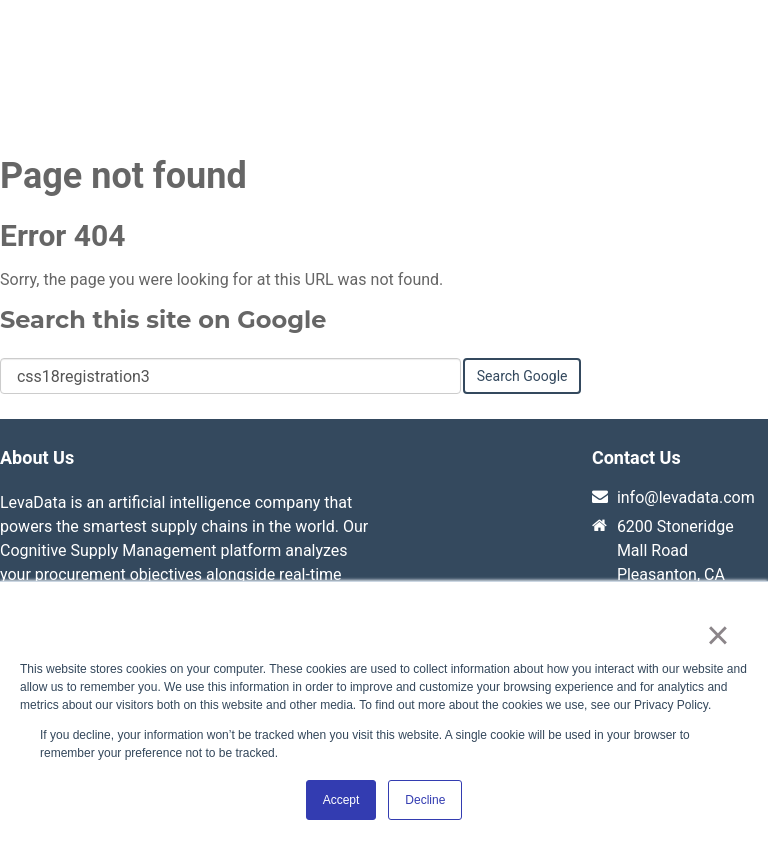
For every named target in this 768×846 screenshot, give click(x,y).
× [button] (717, 635)
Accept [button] (341, 800)
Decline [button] (425, 800)
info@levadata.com (686, 499)
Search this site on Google (163, 321)
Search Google (522, 378)
